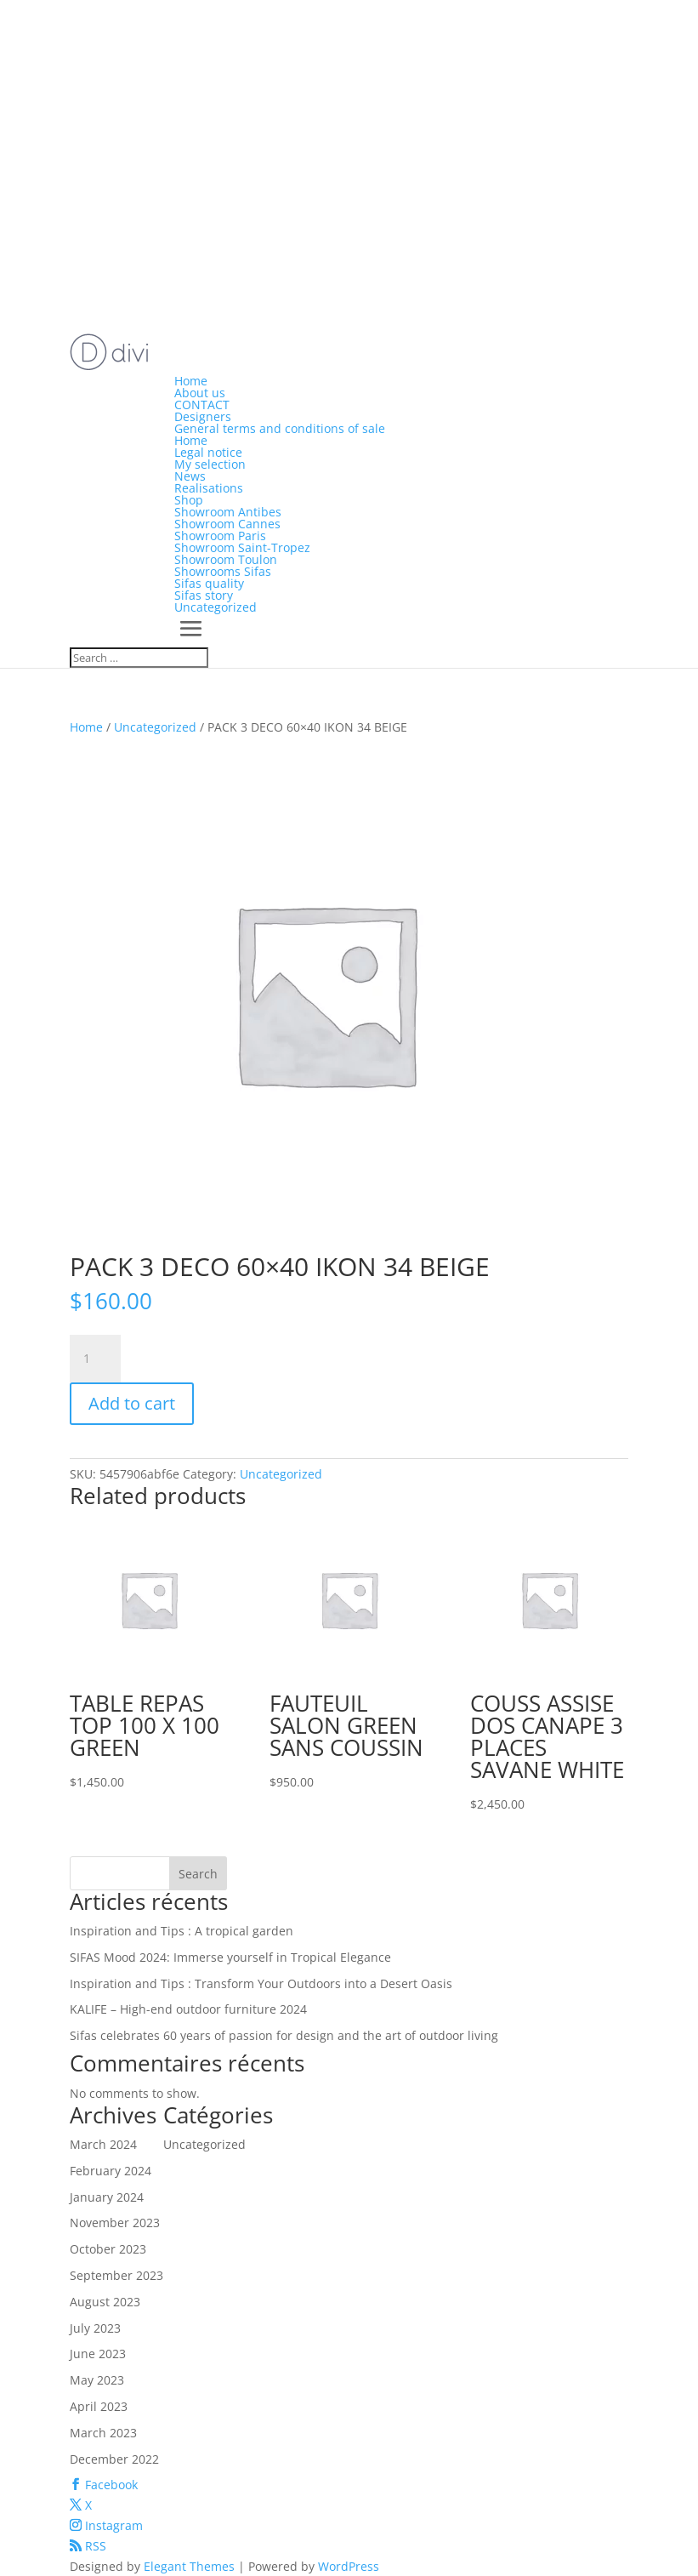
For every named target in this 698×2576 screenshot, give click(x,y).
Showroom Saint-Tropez (242, 547)
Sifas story (203, 595)
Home (190, 381)
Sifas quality (209, 583)
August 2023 (105, 2302)
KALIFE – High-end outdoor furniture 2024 (188, 2009)
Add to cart (131, 1403)
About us (199, 393)
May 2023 (97, 2380)
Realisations (208, 488)
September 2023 (116, 2275)
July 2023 (95, 2328)
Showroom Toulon (225, 559)
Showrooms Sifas (222, 571)
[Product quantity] (95, 1358)
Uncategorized (215, 607)
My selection (210, 464)
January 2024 (107, 2197)
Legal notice (208, 452)
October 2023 (108, 2249)
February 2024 (110, 2171)
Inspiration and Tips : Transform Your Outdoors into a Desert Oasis (261, 1983)
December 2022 (114, 2459)
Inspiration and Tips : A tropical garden (181, 1931)
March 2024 (103, 2144)
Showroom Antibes (227, 512)
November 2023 (115, 2222)
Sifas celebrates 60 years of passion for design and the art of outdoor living (284, 2035)
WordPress (348, 2566)
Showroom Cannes (227, 524)
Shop (188, 500)
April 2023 (99, 2406)
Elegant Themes (189, 2566)
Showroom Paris (220, 535)
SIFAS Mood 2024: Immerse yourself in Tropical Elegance (230, 1957)
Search (198, 1874)
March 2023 (103, 2433)
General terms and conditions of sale (279, 428)
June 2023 (98, 2353)
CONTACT (202, 404)
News (190, 476)
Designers (202, 416)
